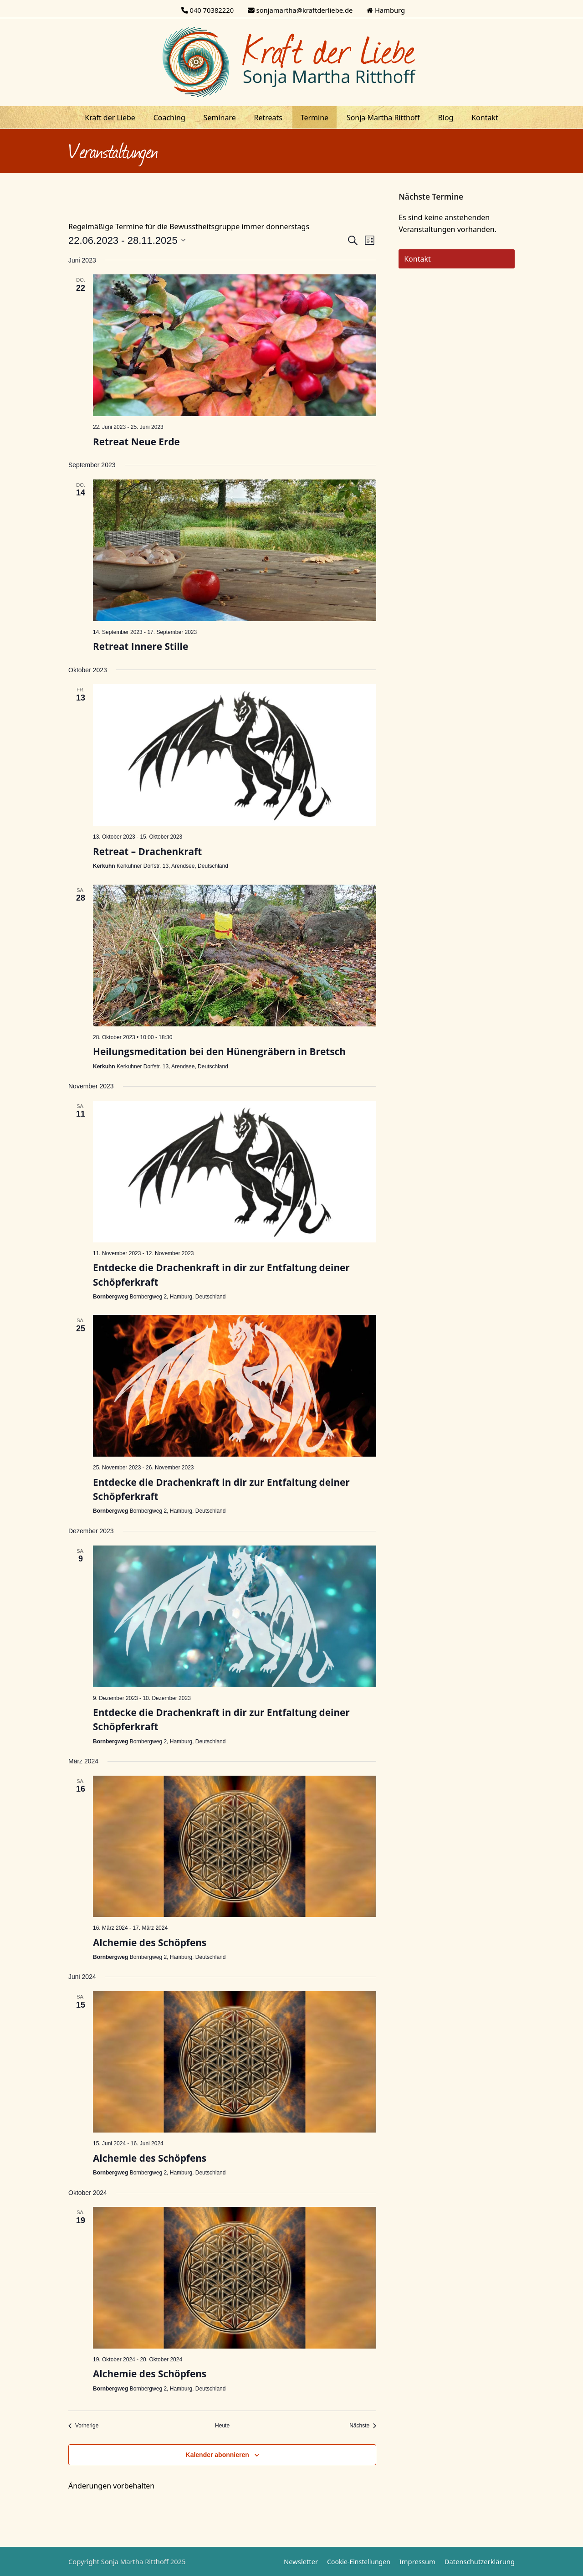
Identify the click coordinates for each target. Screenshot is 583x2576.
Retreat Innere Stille (140, 646)
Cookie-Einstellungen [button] (358, 2561)
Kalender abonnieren (217, 2454)
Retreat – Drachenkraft (147, 851)
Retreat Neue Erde (136, 441)
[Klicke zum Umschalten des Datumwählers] (126, 240)
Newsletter (301, 2561)
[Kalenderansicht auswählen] (369, 240)
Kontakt (417, 259)
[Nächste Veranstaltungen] (362, 2426)
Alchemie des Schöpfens (149, 1942)
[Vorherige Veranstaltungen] (83, 2426)
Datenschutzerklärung (480, 2561)
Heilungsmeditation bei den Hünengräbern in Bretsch (219, 1051)
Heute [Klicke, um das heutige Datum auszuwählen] (222, 2425)
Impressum (417, 2561)
